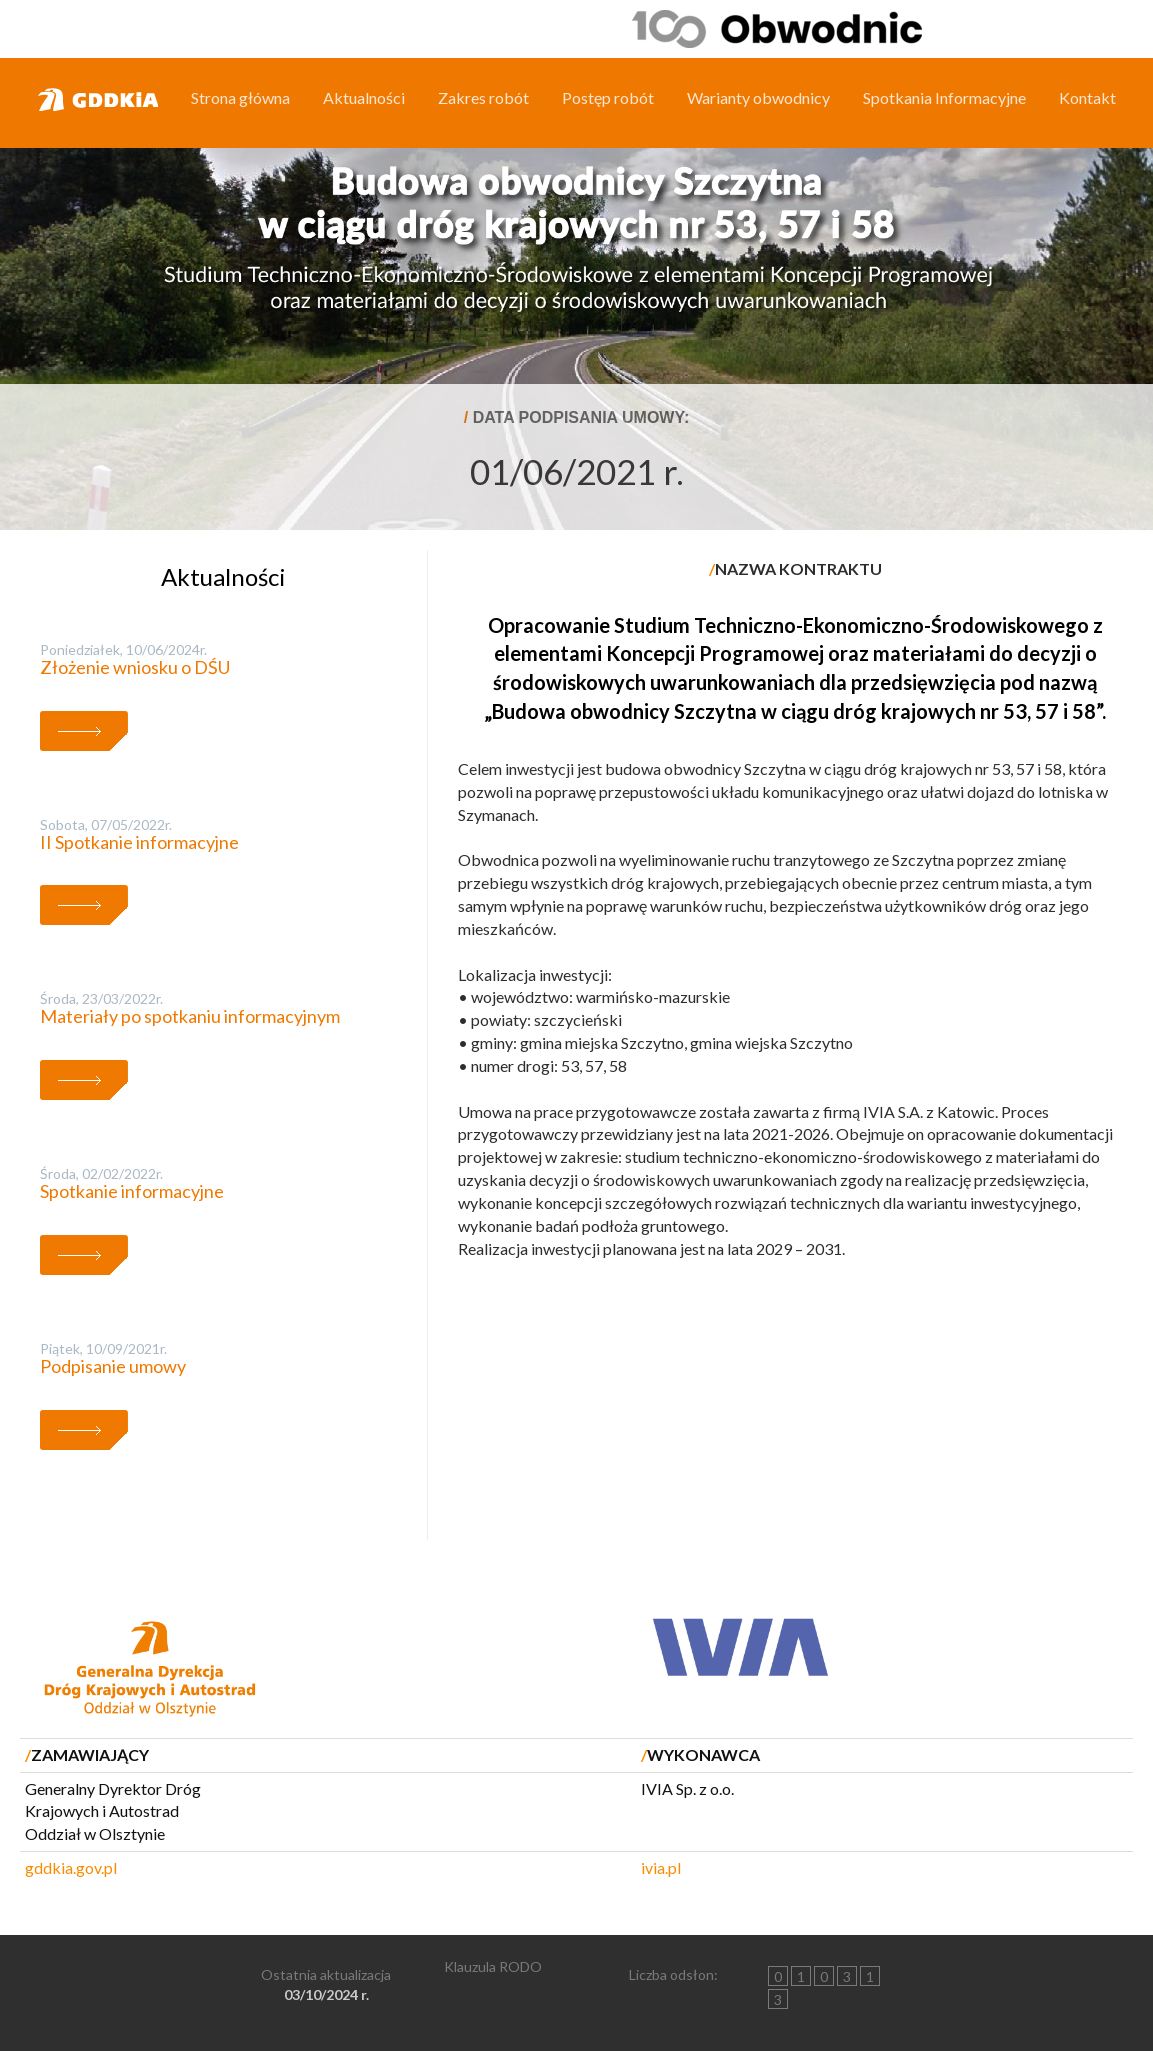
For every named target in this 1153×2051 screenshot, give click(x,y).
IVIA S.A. (893, 1111)
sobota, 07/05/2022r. (106, 824)
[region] (576, 290)
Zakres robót (483, 97)
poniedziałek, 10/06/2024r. (123, 649)
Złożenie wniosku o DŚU (135, 667)
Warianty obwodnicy (758, 97)
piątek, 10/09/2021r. (103, 1348)
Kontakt (1087, 97)
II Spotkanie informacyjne (139, 842)
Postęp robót (608, 97)
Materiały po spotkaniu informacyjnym (190, 1016)
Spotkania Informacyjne (944, 97)
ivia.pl (661, 1867)
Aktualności (364, 97)
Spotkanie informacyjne (132, 1191)
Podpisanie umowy (113, 1366)
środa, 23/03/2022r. (101, 998)
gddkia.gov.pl (71, 1867)
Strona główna (240, 97)
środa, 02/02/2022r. (101, 1173)
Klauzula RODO (493, 1966)
